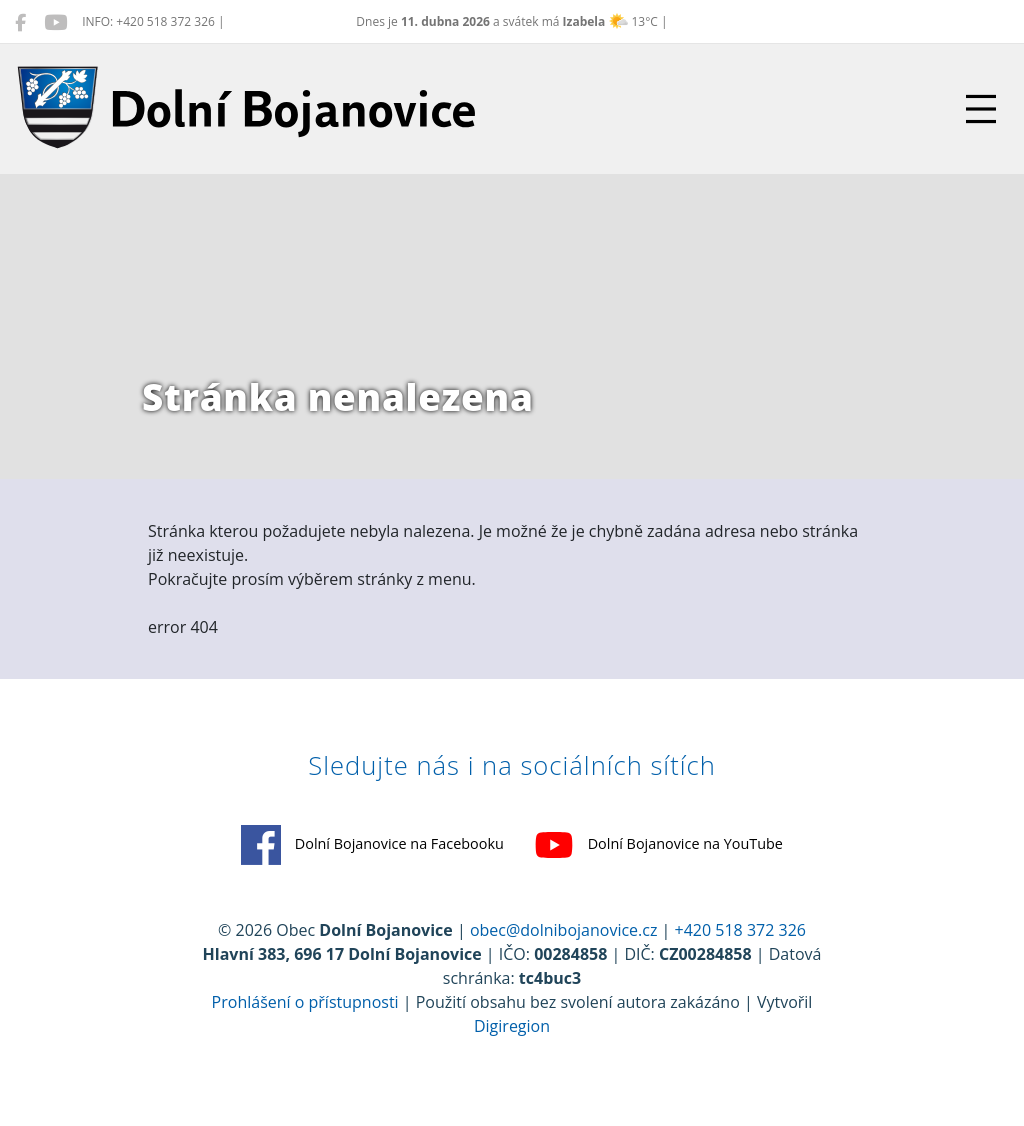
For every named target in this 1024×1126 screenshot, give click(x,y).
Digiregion (512, 1026)
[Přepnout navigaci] (981, 109)
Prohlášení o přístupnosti (305, 1002)
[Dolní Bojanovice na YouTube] (55, 22)
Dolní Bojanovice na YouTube (658, 845)
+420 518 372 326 (740, 930)
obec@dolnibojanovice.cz (564, 930)
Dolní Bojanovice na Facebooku (372, 845)
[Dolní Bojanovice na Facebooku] (20, 22)
